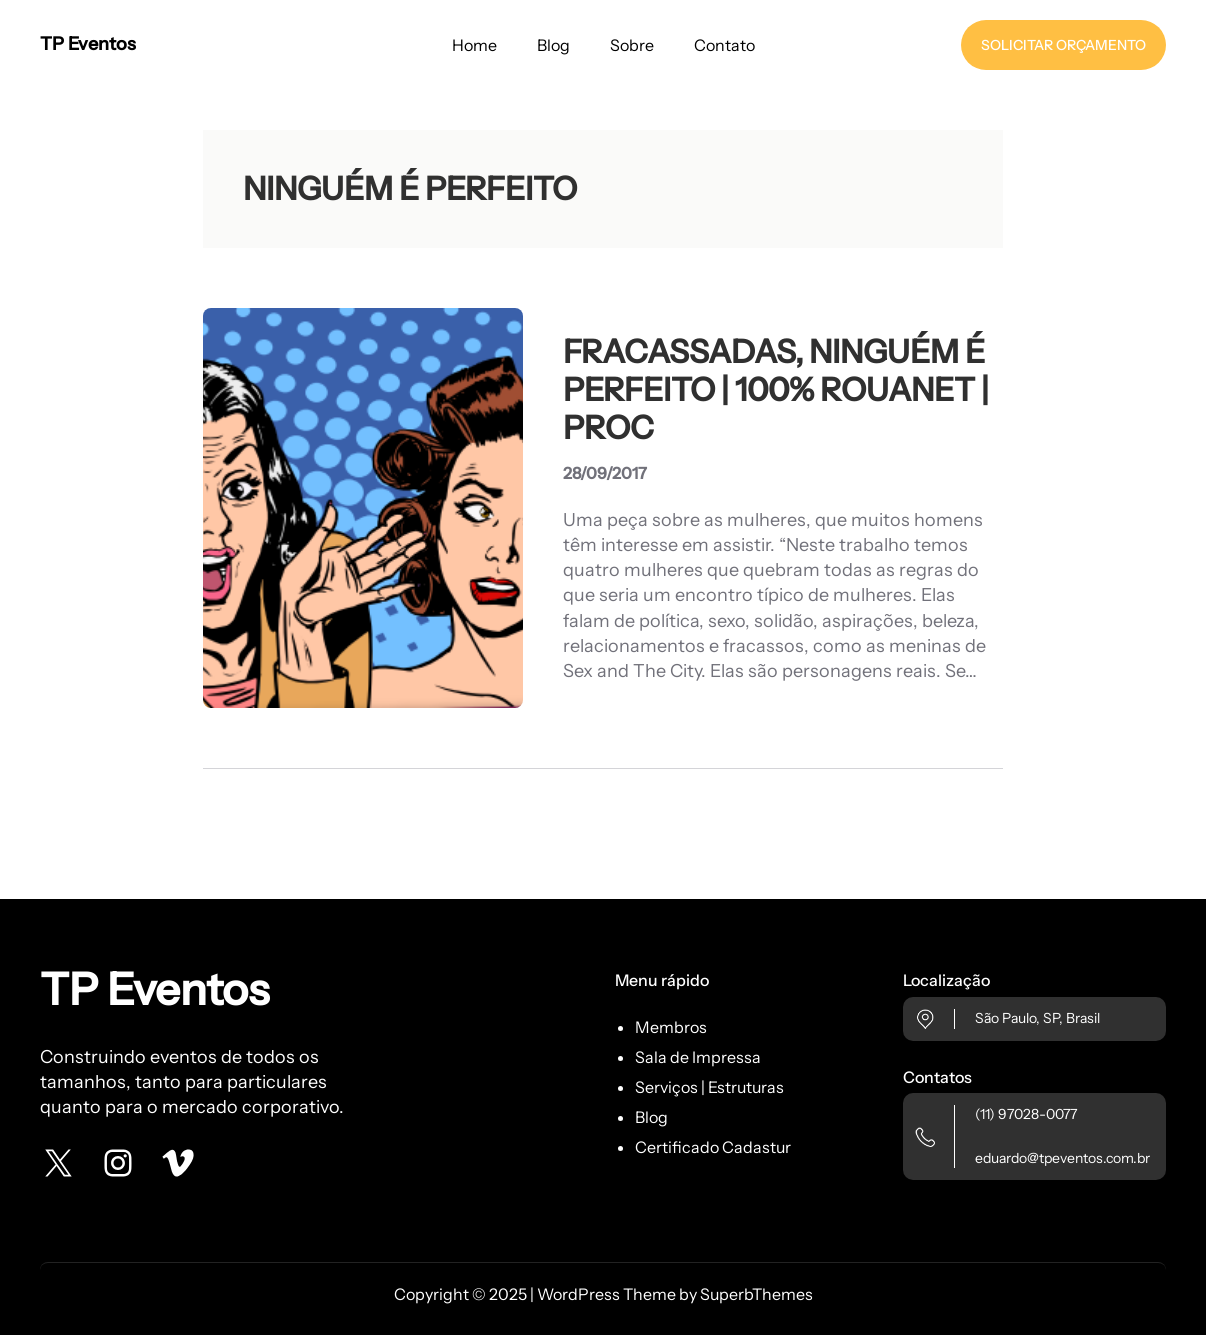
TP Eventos (88, 44)
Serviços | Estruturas (709, 1087)
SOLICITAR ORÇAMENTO (1063, 45)
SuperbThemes (756, 1294)
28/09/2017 (605, 473)
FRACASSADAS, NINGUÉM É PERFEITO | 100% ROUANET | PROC (776, 390)
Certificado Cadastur (713, 1147)
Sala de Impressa (698, 1057)
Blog (651, 1117)
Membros (671, 1027)
